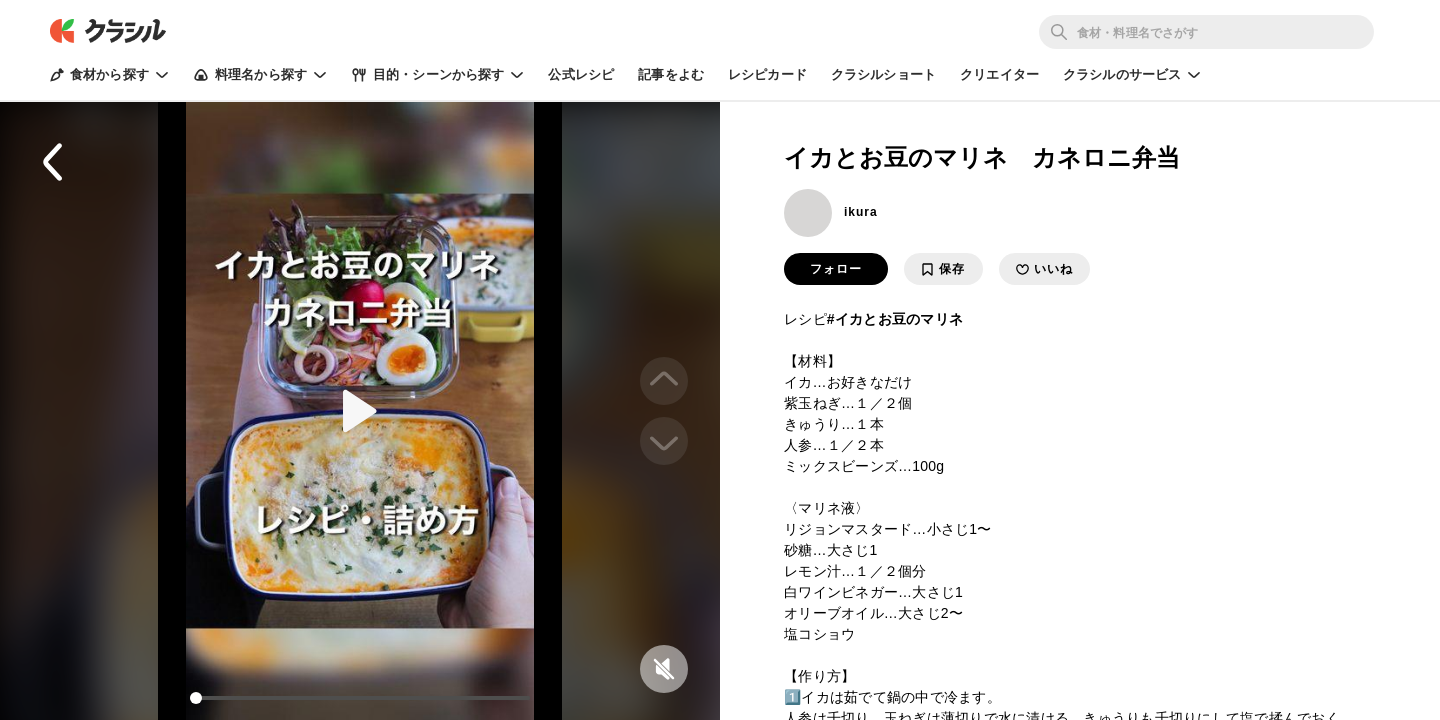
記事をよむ (671, 74)
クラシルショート (883, 74)
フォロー (836, 269)
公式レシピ (581, 74)
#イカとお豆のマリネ (895, 319)
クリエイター (999, 74)
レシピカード (767, 74)
